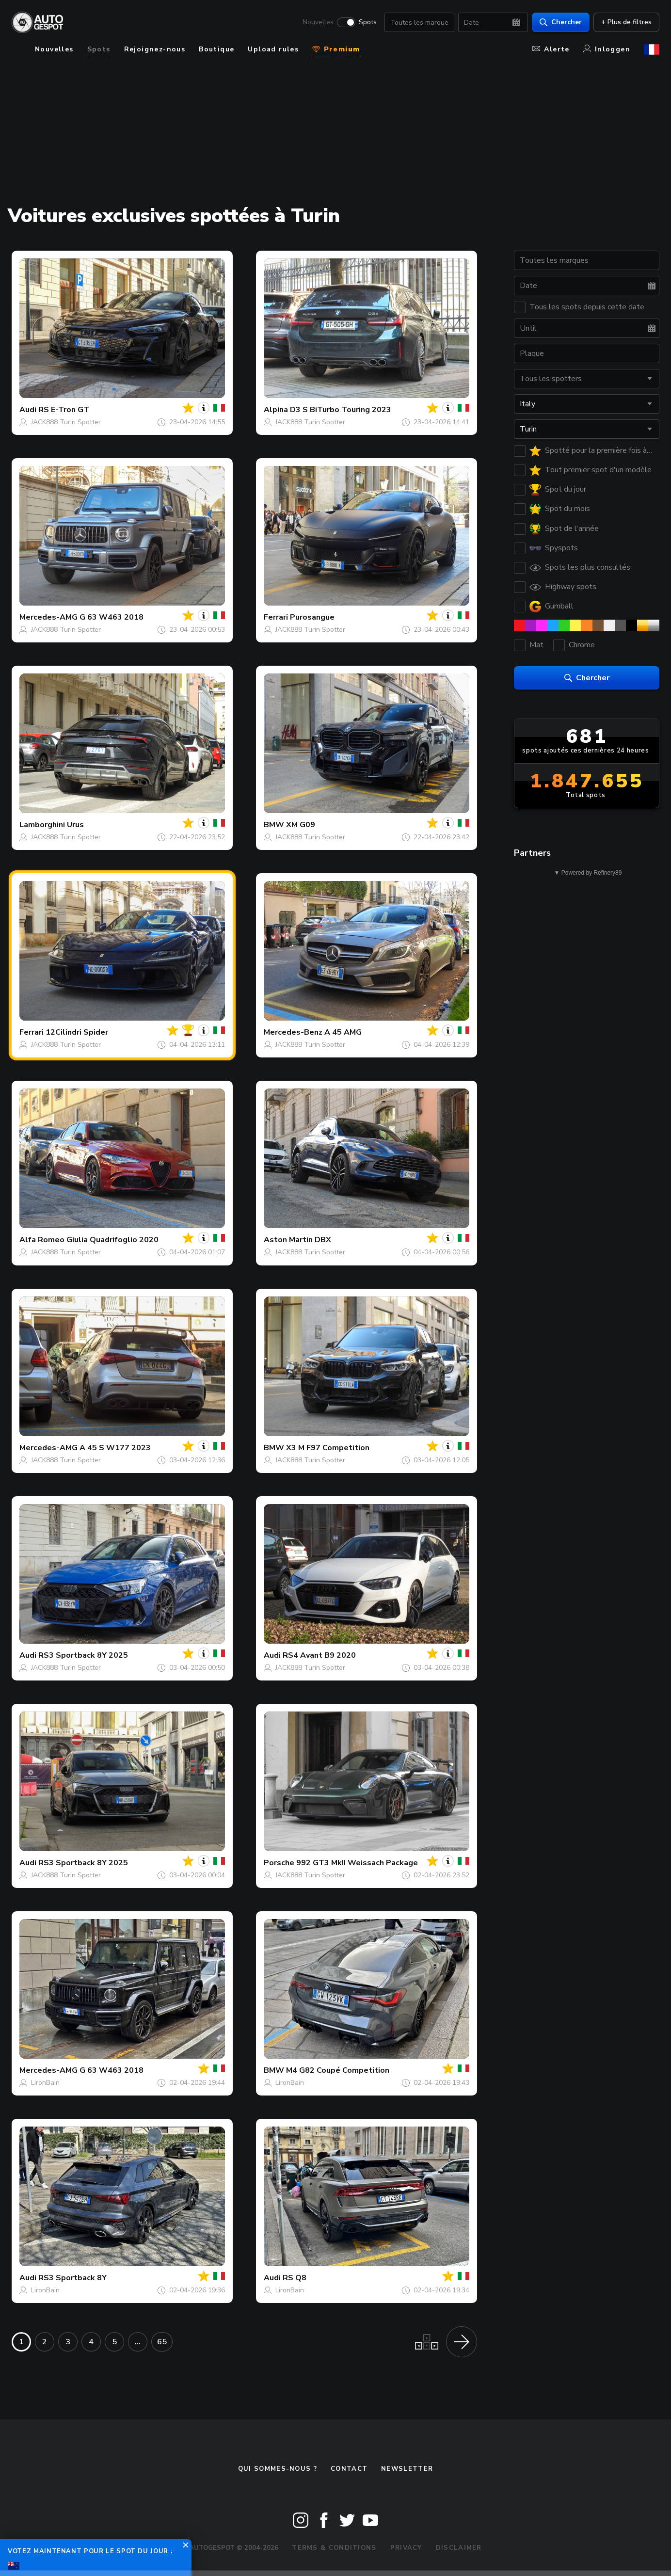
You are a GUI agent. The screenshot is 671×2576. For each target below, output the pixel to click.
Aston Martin (288, 1239)
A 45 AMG (343, 1032)
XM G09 (300, 824)
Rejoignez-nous (155, 49)
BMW (274, 824)
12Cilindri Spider (77, 1032)
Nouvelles (318, 22)
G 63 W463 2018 (112, 617)
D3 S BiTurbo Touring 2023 (340, 409)
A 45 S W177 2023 (115, 1447)
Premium (336, 49)
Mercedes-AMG (48, 617)
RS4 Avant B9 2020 (319, 1655)
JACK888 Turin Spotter (66, 422)
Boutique (216, 49)
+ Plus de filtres (626, 22)
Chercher (561, 22)
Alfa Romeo (41, 1239)
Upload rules (273, 49)
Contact (349, 2468)
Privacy (406, 2548)
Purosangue (312, 617)
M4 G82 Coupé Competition (337, 2070)
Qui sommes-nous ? (277, 2468)
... (138, 2341)
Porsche (279, 1862)
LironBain (45, 2082)
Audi (27, 409)
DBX (323, 1239)
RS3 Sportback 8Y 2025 (83, 1655)
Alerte (550, 49)
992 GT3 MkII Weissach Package (357, 1862)
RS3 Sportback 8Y (72, 2277)
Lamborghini (42, 824)
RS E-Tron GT (63, 409)
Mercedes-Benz (293, 1032)
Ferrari (276, 617)
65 (162, 2341)
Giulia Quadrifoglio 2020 (112, 1239)
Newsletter (407, 2468)
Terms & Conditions (334, 2548)
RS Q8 (294, 2277)
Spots (368, 22)
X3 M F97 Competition (327, 1447)
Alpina (276, 409)
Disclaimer (459, 2548)
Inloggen (606, 49)
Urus (75, 824)
